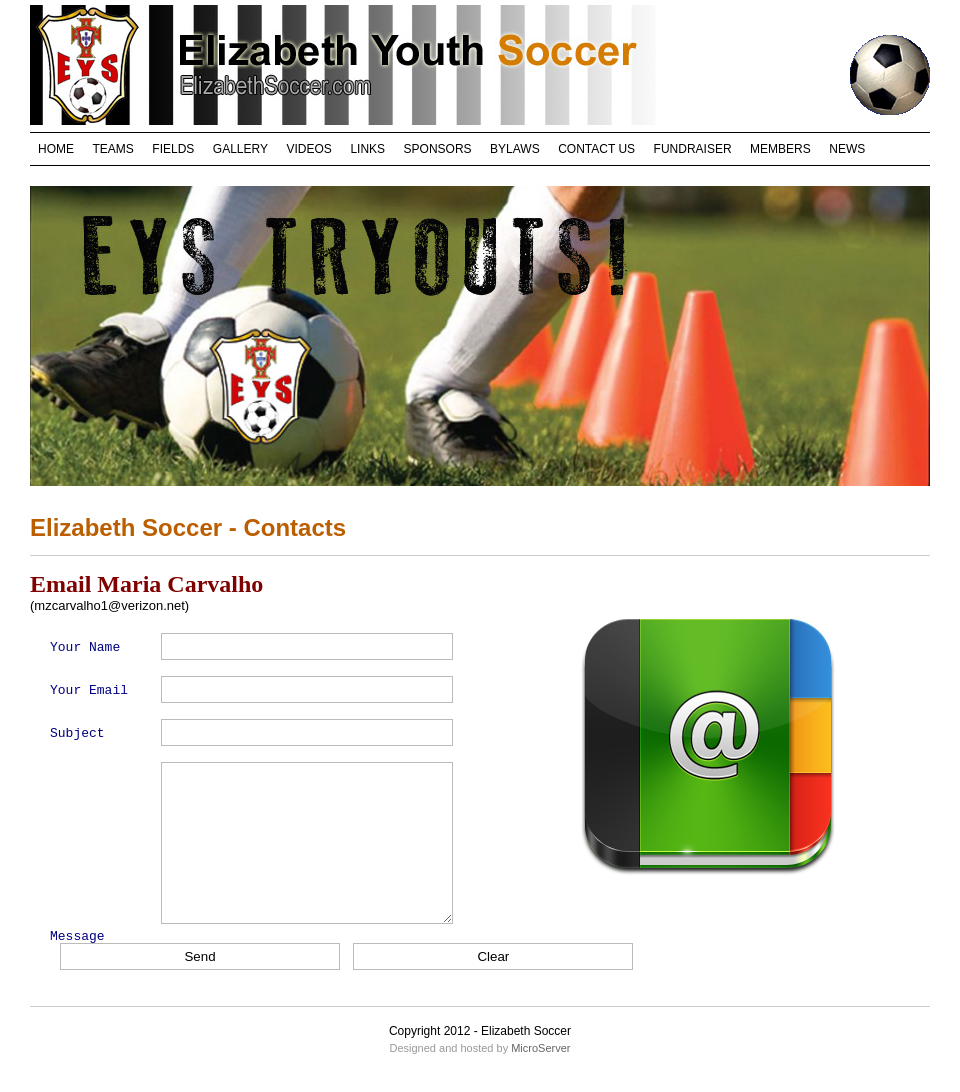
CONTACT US (596, 149)
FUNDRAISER (693, 149)
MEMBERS (780, 149)
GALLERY (240, 149)
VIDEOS (309, 149)
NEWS (847, 149)
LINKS (367, 149)
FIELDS (173, 149)
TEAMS (113, 149)
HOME (56, 149)
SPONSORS (438, 149)
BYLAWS (515, 149)
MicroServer (540, 1048)
